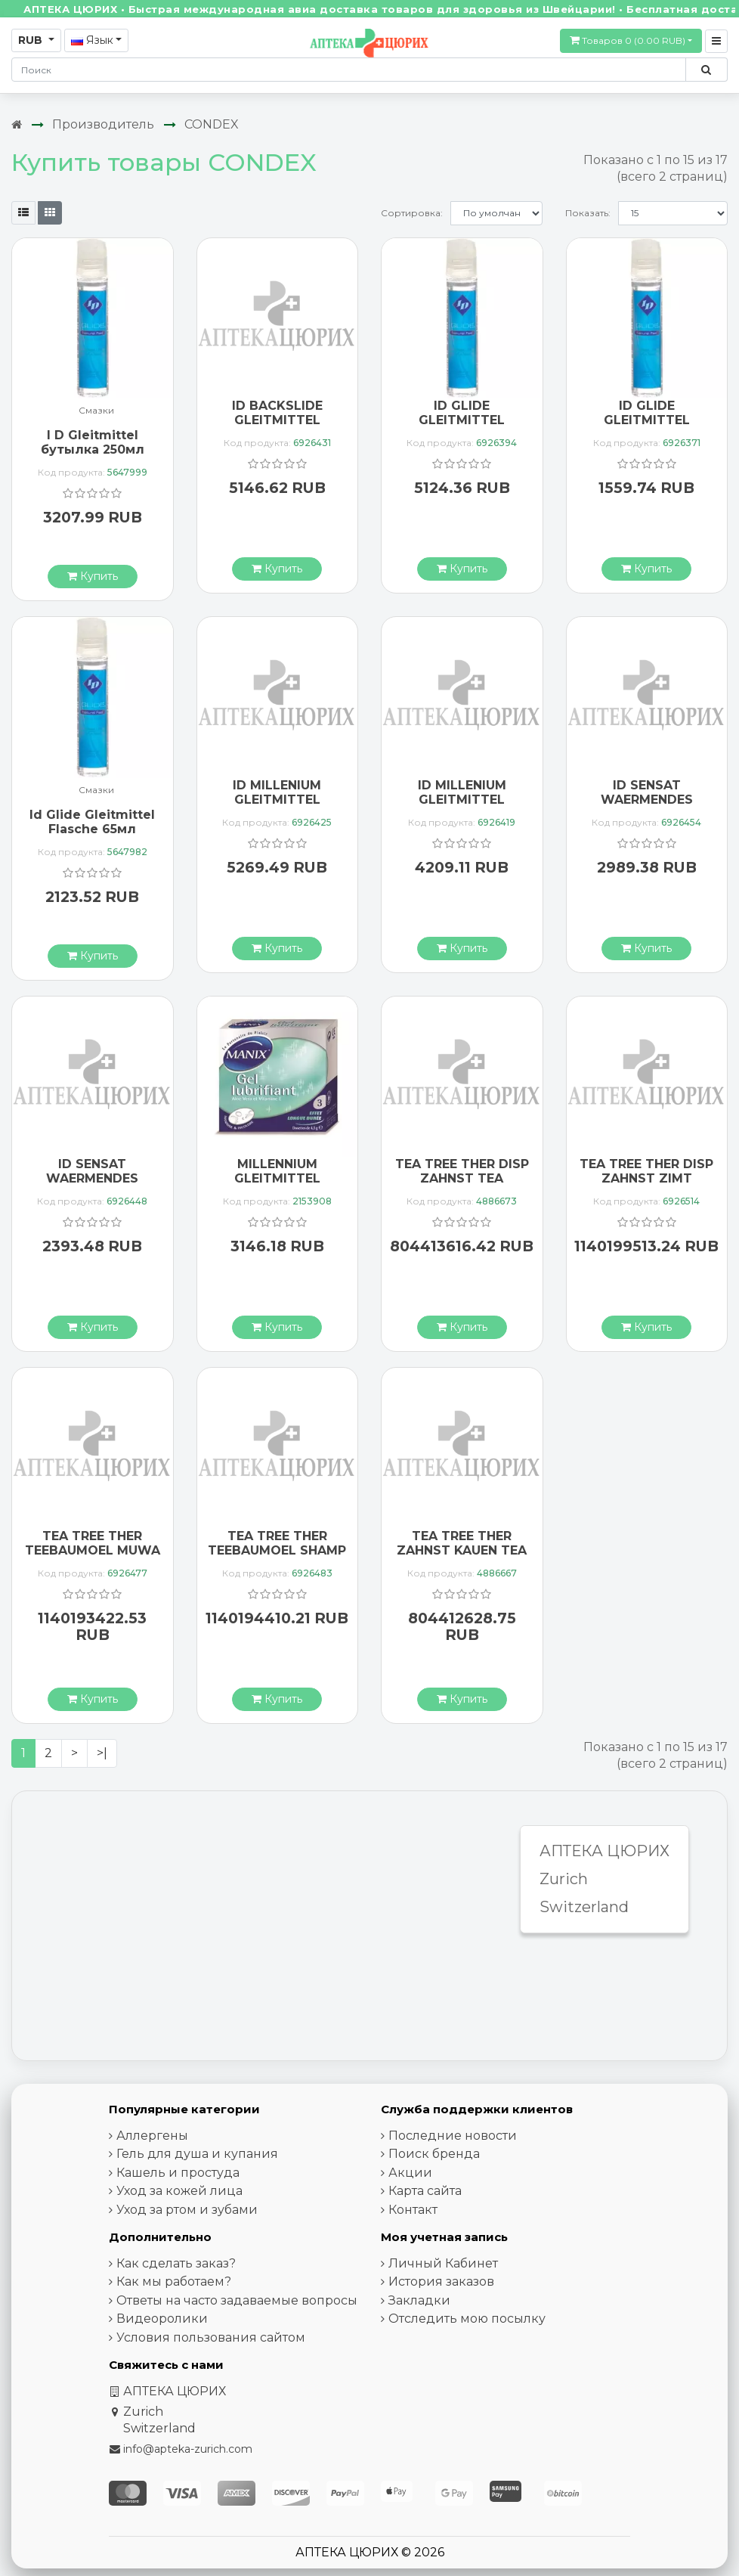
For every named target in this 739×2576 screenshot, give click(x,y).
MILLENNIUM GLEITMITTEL (277, 1171)
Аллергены (152, 2135)
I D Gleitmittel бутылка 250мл (92, 442)
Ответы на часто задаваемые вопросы (236, 2300)
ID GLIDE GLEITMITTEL (462, 412)
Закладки (419, 2300)
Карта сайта (425, 2191)
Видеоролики (162, 2318)
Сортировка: (412, 213)
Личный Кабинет (443, 2263)
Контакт (413, 2209)
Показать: (588, 213)
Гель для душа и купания (197, 2154)
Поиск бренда (434, 2154)
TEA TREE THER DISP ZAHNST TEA (462, 1171)
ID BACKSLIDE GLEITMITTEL (277, 412)
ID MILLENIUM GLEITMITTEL (277, 792)
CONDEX (211, 124)
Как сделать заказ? (176, 2263)
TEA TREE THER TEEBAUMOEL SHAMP (277, 1543)
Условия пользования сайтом (210, 2337)
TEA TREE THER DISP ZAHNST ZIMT (646, 1171)
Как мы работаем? (173, 2281)
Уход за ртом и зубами (187, 2209)
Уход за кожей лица (179, 2191)
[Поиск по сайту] (706, 69)
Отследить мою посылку (467, 2318)
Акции (410, 2172)
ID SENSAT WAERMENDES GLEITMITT (647, 799)
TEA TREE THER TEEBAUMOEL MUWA (92, 1543)
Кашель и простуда (178, 2172)
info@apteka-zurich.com (187, 2449)
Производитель (103, 124)
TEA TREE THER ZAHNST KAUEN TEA (462, 1543)
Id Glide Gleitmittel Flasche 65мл (92, 822)
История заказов (441, 2281)
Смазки (96, 411)
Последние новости (452, 2135)
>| (102, 1753)
